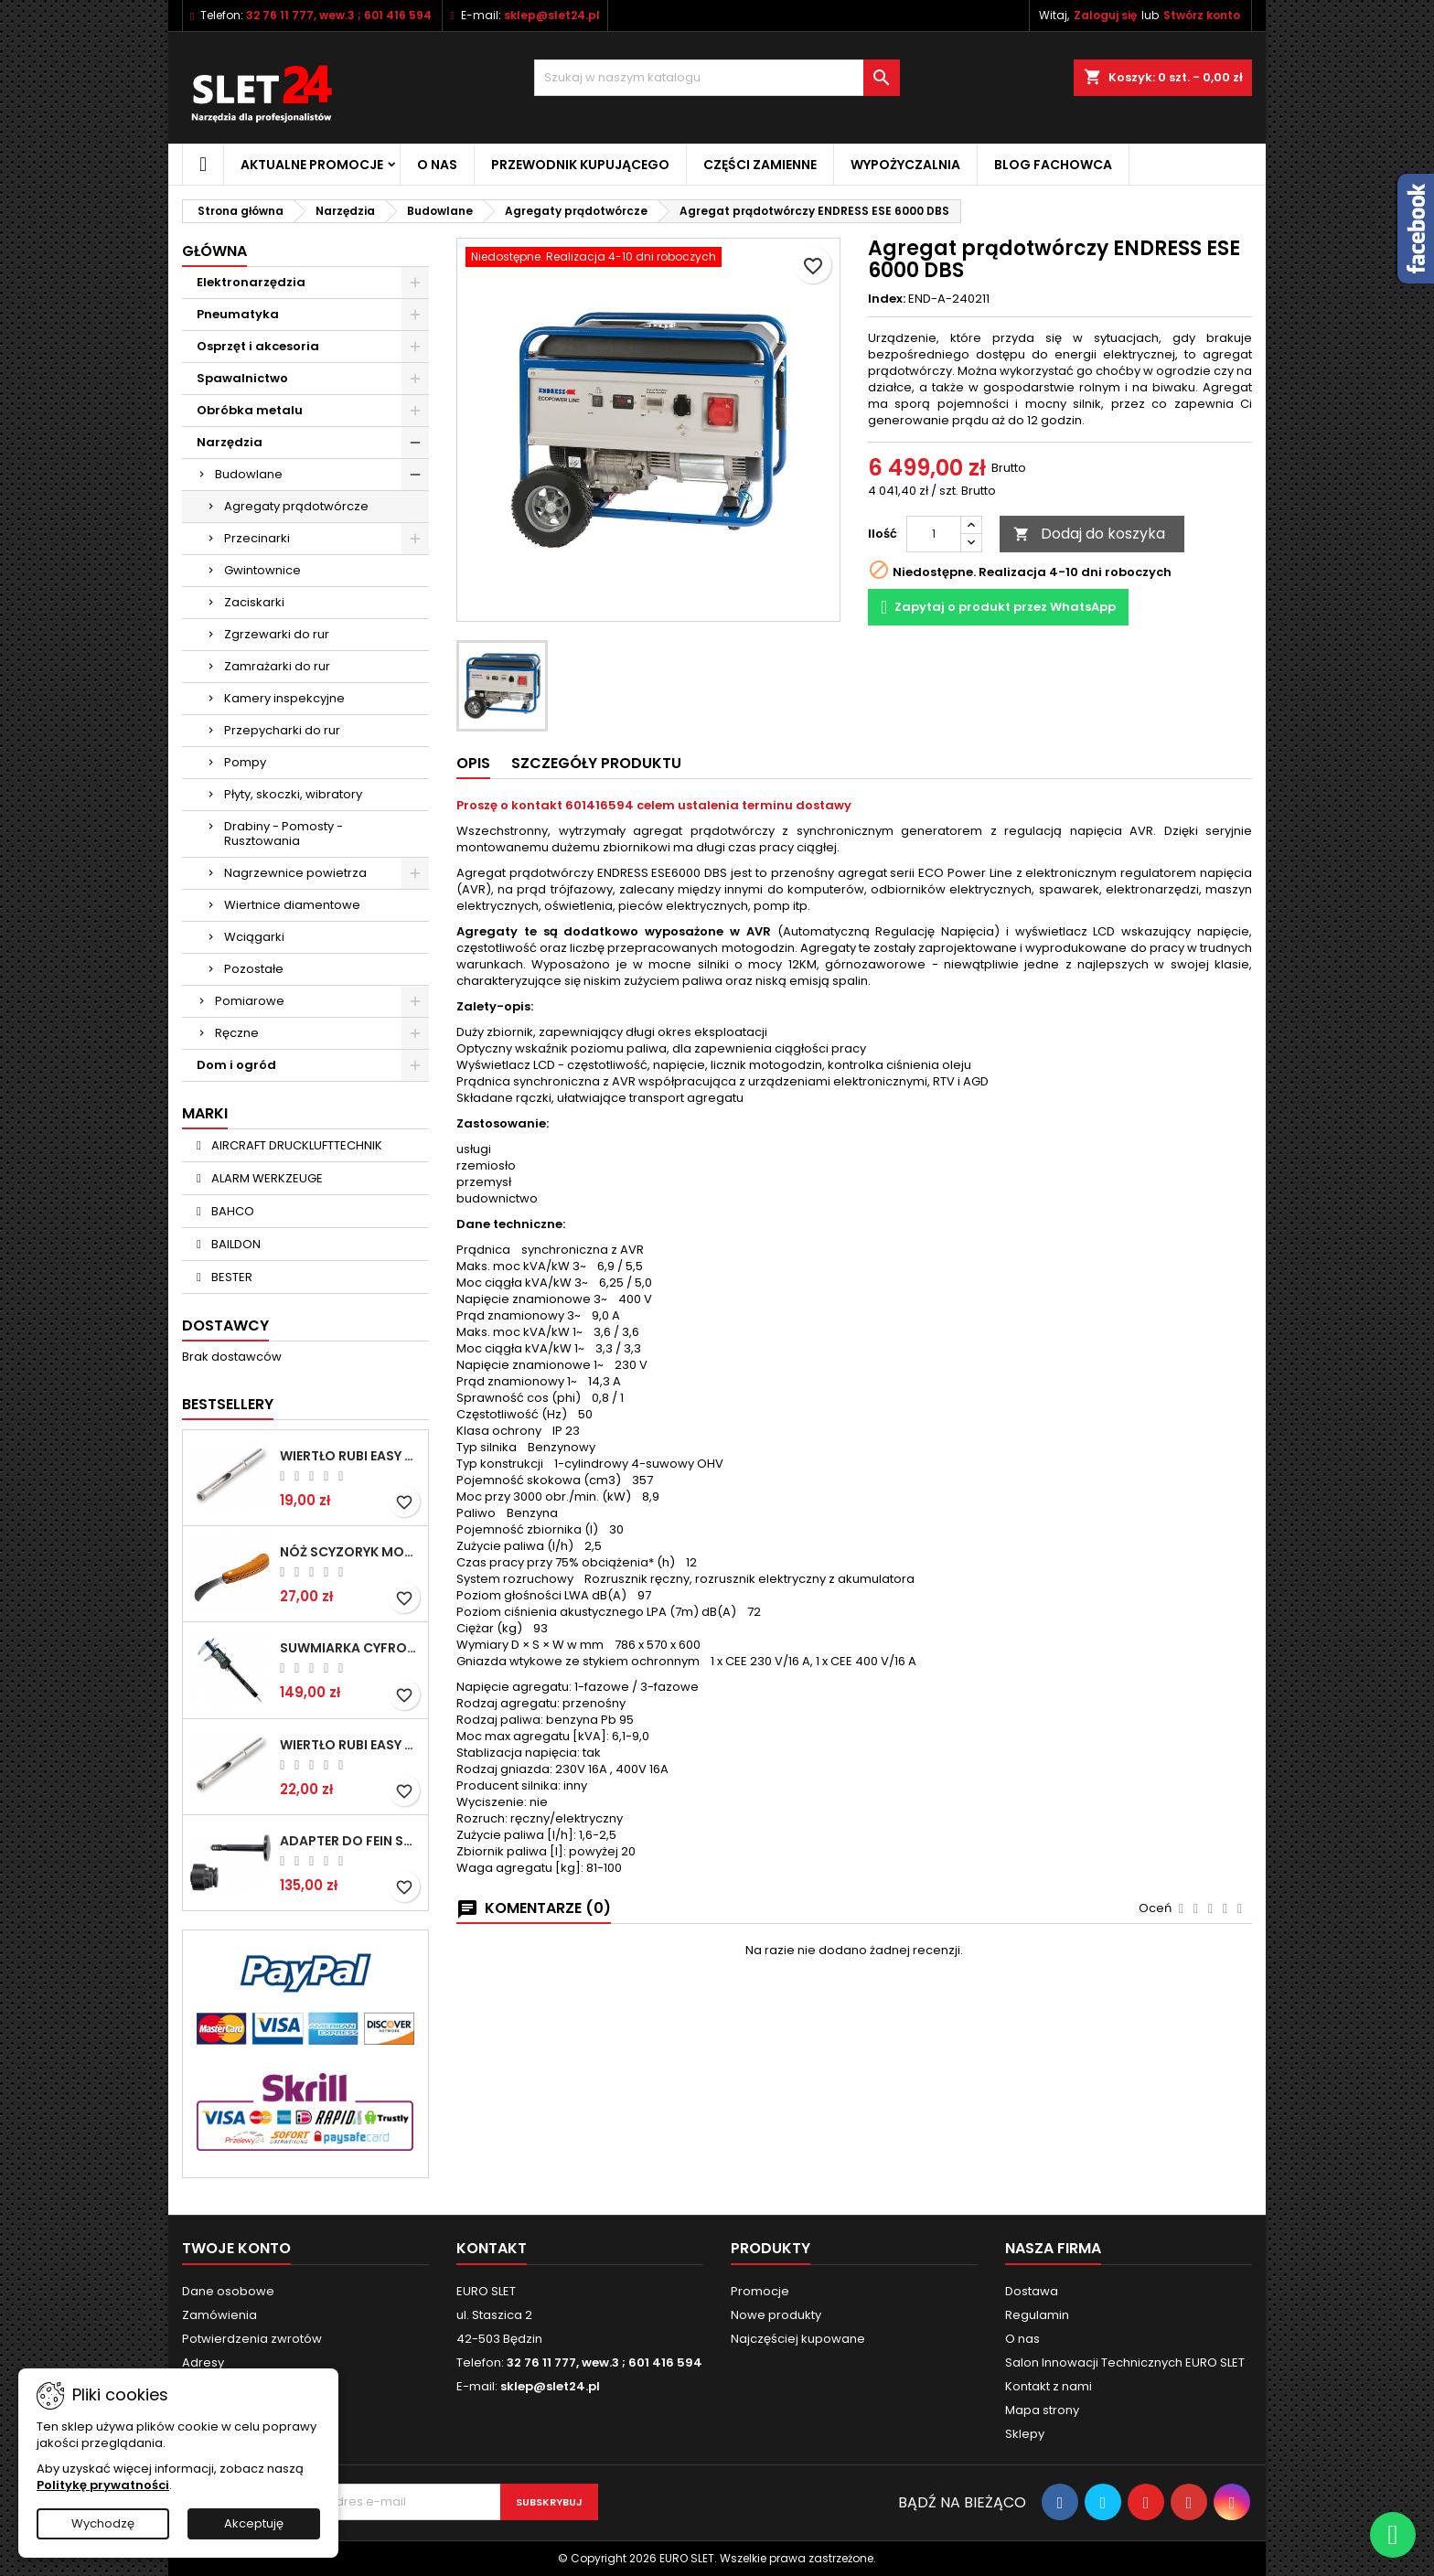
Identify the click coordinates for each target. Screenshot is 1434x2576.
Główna (214, 251)
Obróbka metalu (250, 410)
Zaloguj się (1105, 15)
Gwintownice (262, 570)
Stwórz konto (1201, 15)
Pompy (245, 762)
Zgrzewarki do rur (276, 634)
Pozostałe (254, 969)
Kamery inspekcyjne (284, 698)
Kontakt (491, 2248)
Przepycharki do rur (282, 730)
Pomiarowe (249, 1001)
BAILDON (235, 1244)
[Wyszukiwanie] (717, 77)
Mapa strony (1042, 2410)
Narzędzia (229, 442)
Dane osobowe (228, 2291)
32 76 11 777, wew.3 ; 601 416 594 (339, 15)
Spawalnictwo (242, 378)
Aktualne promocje (312, 164)
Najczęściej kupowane (798, 2338)
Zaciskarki (254, 602)
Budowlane (249, 474)
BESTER (230, 1277)
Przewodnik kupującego (580, 164)
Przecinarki (257, 538)
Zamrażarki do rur (277, 666)
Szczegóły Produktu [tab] (596, 763)
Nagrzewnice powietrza (295, 873)
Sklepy (1024, 2433)
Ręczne (237, 1033)
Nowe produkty (776, 2315)
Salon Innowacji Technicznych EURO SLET (1125, 2362)
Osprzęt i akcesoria (258, 346)
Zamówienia (219, 2315)
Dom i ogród (236, 1065)
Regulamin (1037, 2315)
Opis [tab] (473, 763)
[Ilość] (933, 534)
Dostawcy (225, 1325)
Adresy (203, 2362)
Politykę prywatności (103, 2485)
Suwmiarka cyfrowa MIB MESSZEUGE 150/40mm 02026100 (350, 1648)
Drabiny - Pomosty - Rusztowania (283, 834)
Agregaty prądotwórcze (296, 506)
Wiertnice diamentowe (292, 905)
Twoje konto (236, 2248)
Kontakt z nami (1048, 2386)
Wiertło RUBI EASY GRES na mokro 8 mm (350, 1744)
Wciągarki (254, 937)
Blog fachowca (1053, 164)
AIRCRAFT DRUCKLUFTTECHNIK (295, 1145)
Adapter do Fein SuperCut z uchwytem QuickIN (350, 1840)
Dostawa (1031, 2291)
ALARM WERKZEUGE (266, 1178)
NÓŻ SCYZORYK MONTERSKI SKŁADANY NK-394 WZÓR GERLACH (350, 1552)
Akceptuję (254, 2523)
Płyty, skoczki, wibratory (293, 794)
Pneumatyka (238, 314)
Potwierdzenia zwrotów (252, 2338)
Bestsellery (227, 1404)
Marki (205, 1113)
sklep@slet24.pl (552, 15)
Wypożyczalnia (905, 164)
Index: (886, 299)
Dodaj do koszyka (1089, 533)
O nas (437, 164)
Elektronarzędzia (251, 282)
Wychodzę (102, 2523)
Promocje (760, 2291)
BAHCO (231, 1211)
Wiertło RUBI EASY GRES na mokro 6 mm (350, 1455)
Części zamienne (760, 164)
